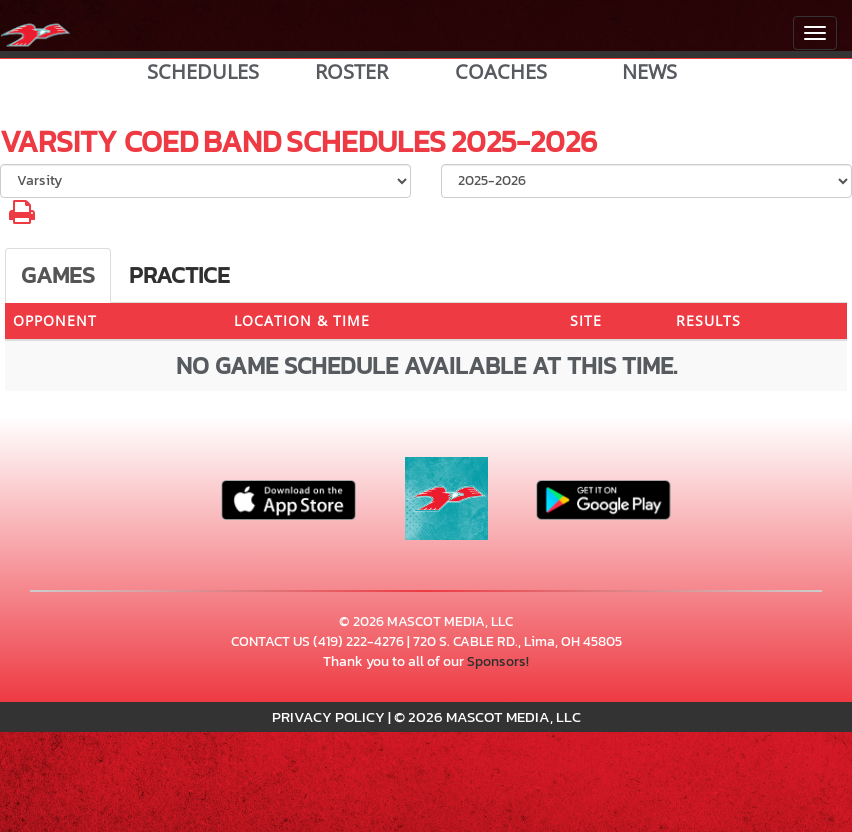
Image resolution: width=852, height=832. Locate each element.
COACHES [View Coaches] (501, 72)
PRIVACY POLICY (328, 716)
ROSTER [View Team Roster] (351, 72)
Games (58, 275)
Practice (179, 275)
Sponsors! (498, 661)
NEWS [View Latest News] (649, 72)
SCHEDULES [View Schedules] (203, 72)
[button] (22, 217)
